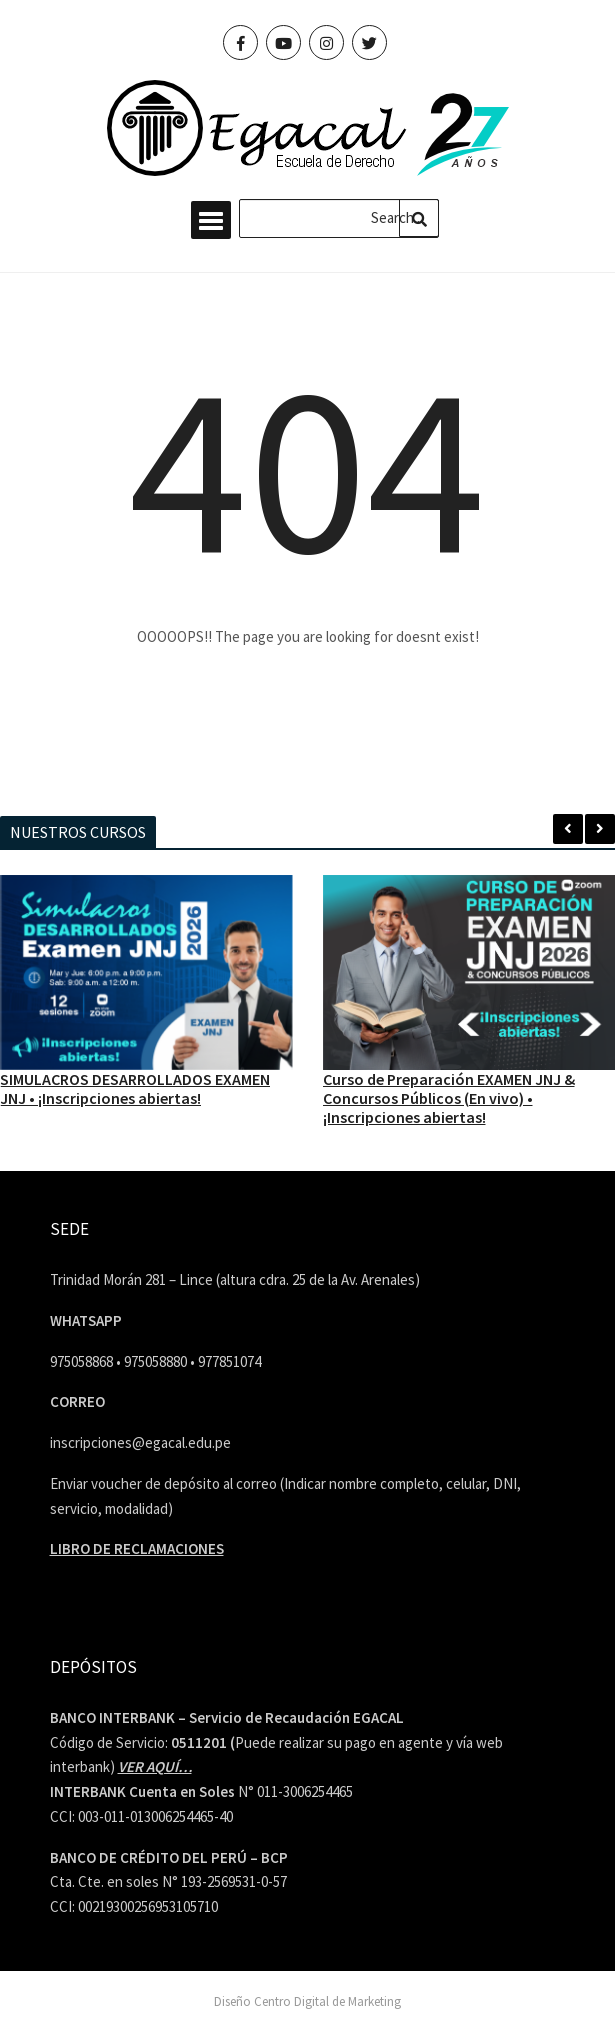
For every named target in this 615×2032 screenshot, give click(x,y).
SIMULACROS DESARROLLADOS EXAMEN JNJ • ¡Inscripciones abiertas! (135, 1088)
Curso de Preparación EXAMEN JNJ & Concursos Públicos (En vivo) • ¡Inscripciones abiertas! (449, 1098)
